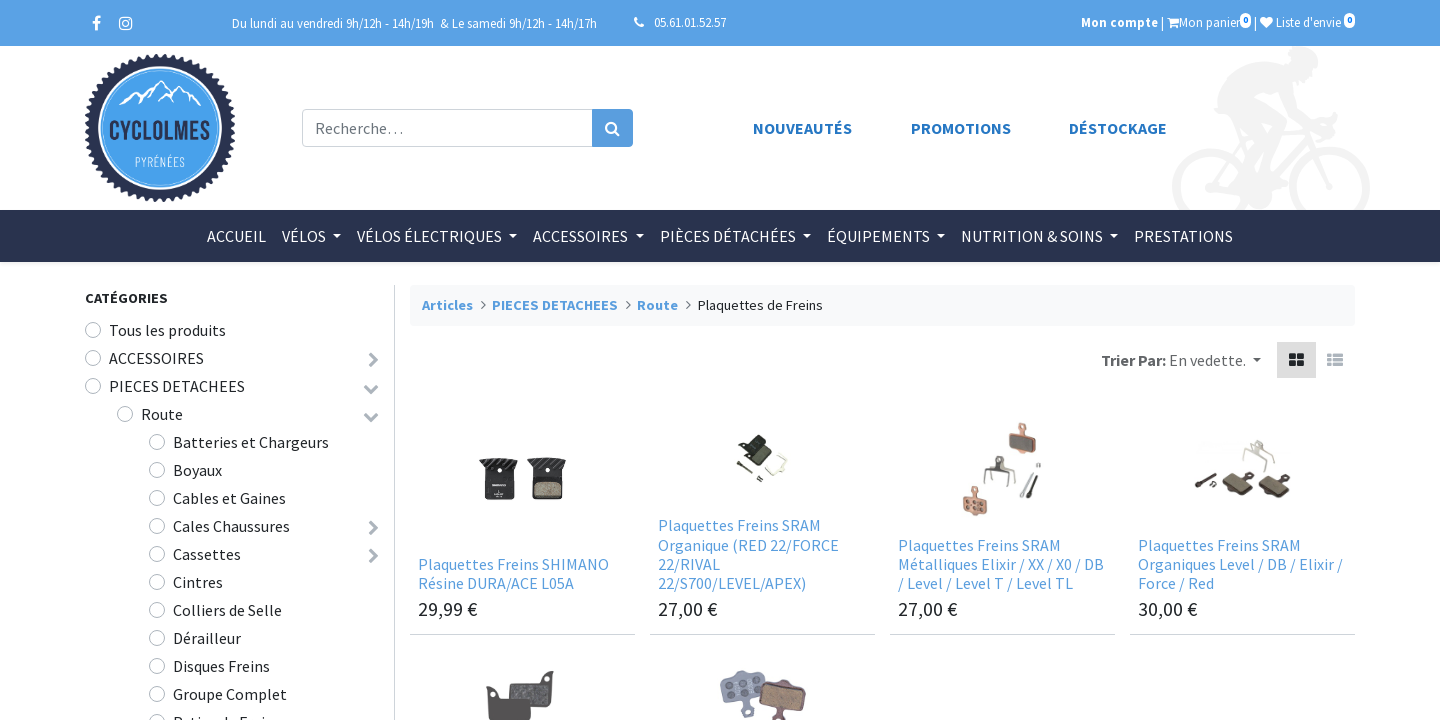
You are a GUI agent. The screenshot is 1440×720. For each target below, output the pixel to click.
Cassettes (207, 554)
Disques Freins (221, 666)
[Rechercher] (612, 128)
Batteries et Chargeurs (251, 442)
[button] (1215, 360)
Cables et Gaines (229, 498)
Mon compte (1119, 22)
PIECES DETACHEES (177, 386)
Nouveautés (802, 128)
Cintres (198, 582)
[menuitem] (236, 236)
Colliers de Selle (227, 610)
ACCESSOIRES (156, 358)
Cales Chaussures (231, 526)
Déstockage (1118, 128)
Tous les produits (167, 330)
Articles (447, 305)
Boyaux (197, 470)
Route (162, 414)
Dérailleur (207, 638)
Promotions (961, 128)
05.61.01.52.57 (690, 22)
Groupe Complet (230, 694)
